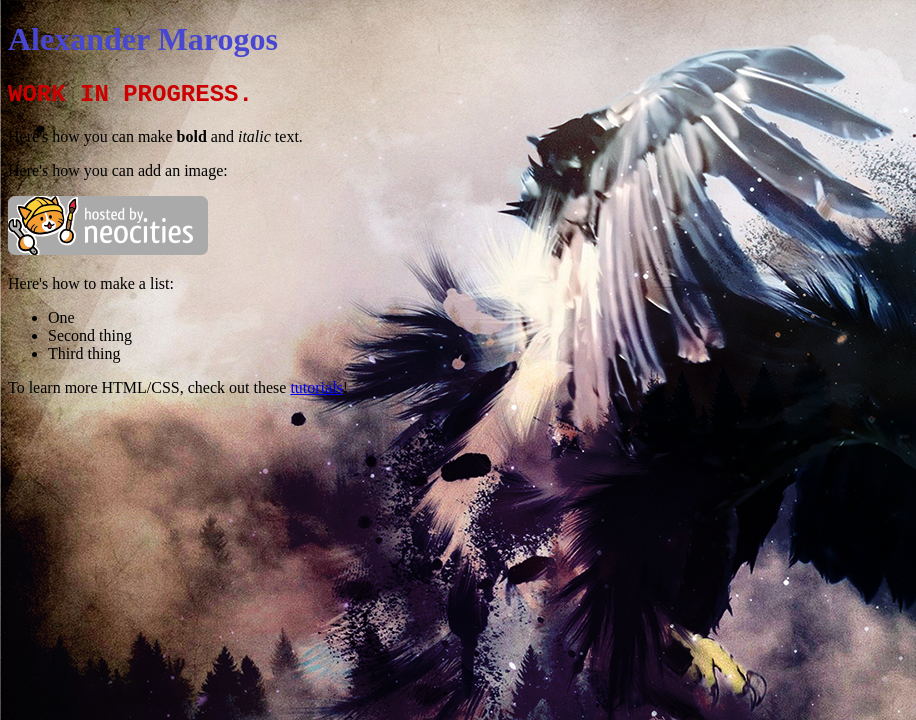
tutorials (316, 387)
